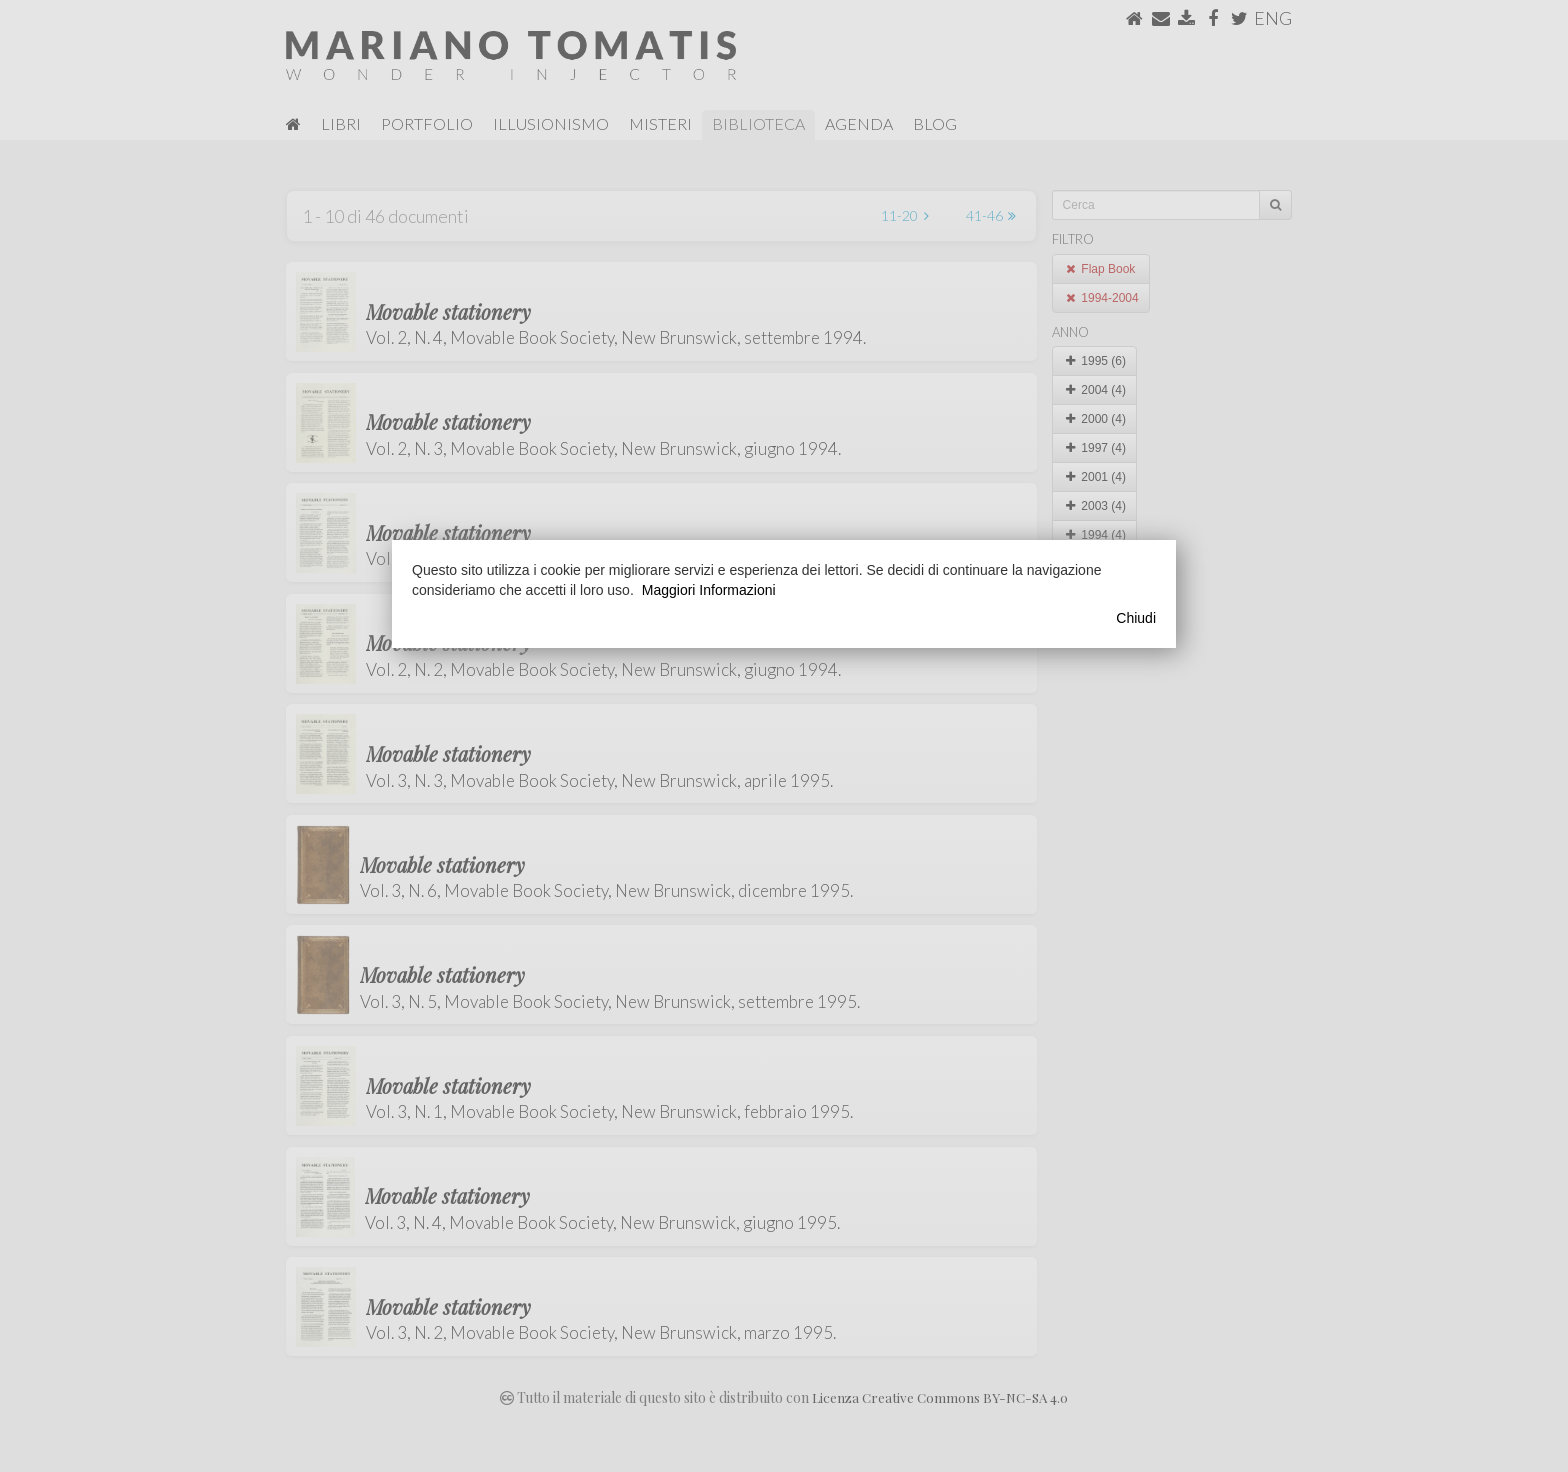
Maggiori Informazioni (709, 590)
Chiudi (1136, 618)
